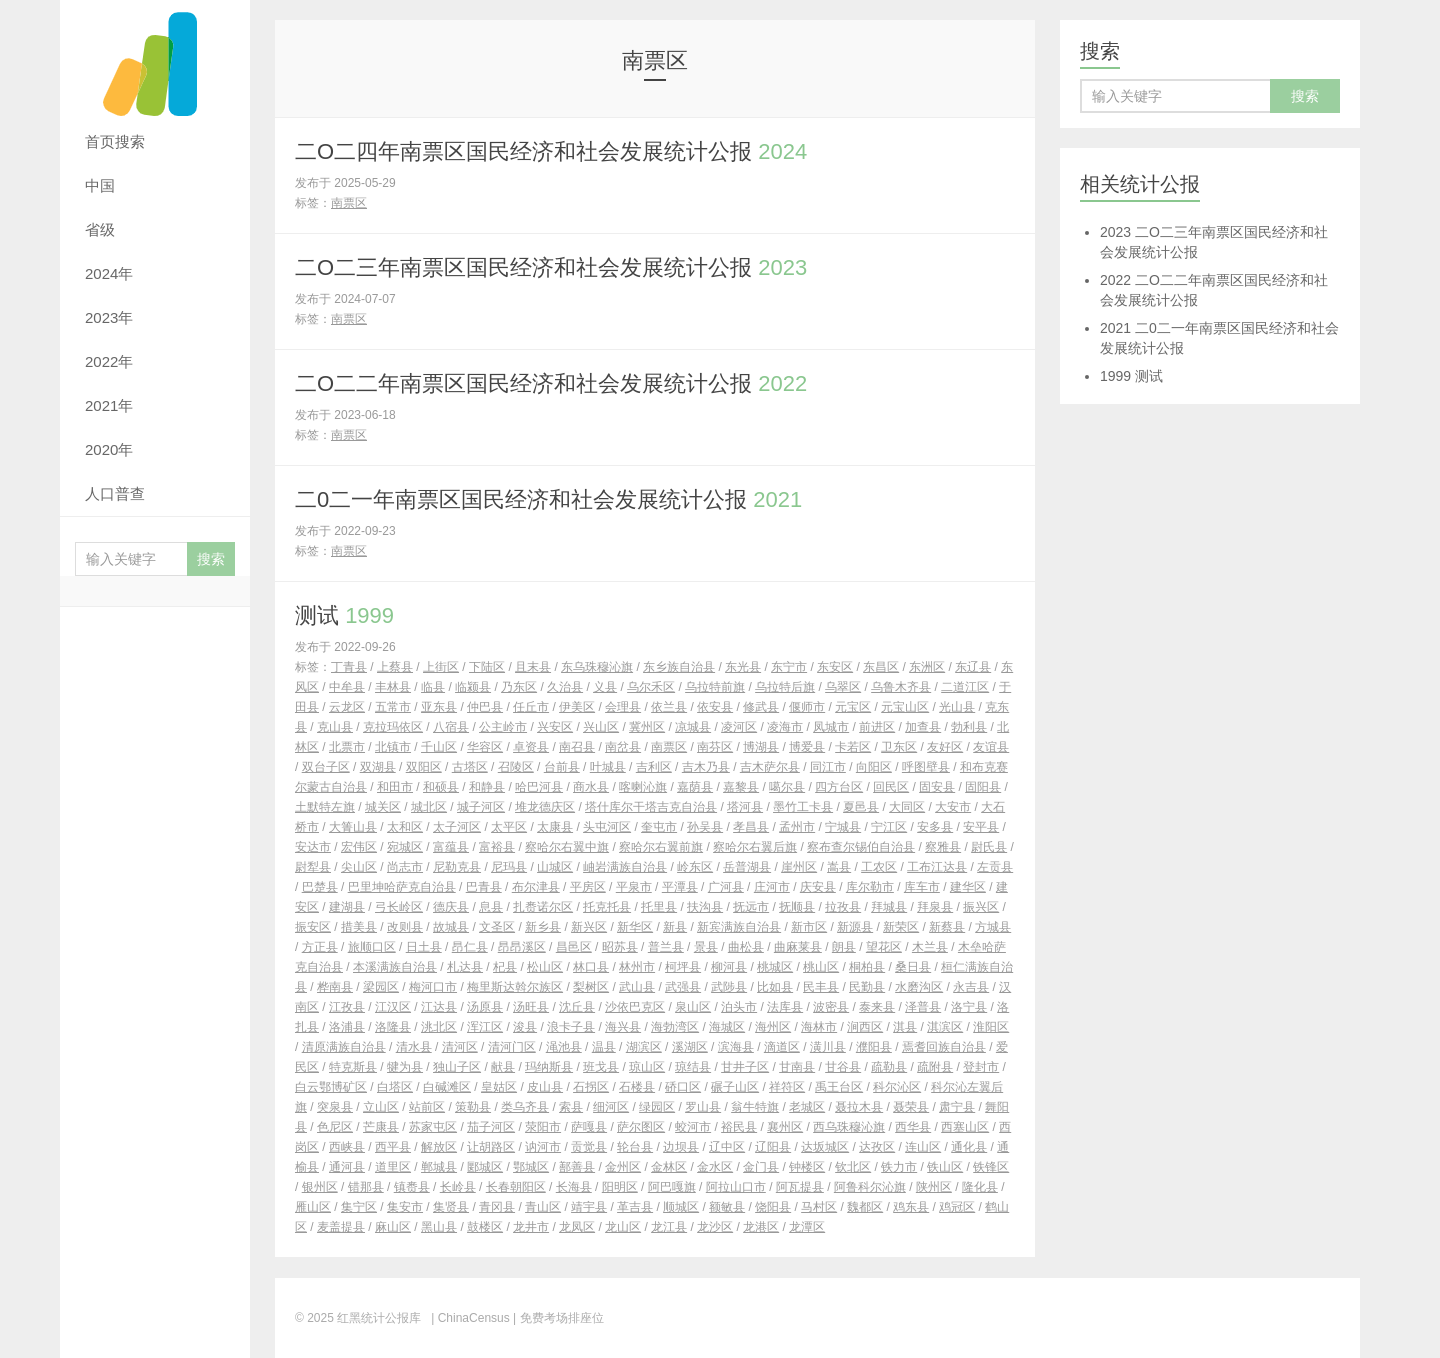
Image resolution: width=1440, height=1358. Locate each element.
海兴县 (623, 1027)
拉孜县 (843, 907)
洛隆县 (393, 1027)
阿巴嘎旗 (672, 1187)
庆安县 (818, 887)
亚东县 (439, 707)
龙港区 (761, 1227)
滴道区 (782, 1047)
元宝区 (853, 707)
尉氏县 (989, 847)
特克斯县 (353, 1067)
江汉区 (393, 1007)
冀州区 (647, 727)
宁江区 (889, 827)
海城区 (727, 1027)
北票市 (347, 747)
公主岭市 (503, 727)
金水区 (715, 1167)
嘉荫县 (695, 787)
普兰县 (666, 947)
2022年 (109, 361)
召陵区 (516, 767)
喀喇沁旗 (643, 787)
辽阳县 (773, 1147)
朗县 (844, 947)
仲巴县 (485, 707)
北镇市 (393, 747)
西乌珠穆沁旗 (849, 1127)
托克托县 (607, 907)
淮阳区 (991, 1027)
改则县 (405, 927)
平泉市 (634, 887)
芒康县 (381, 1127)
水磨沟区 (919, 987)
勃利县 (969, 727)
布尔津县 (536, 887)
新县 (675, 927)
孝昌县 (751, 827)
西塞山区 (965, 1127)
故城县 (451, 927)
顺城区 (681, 1207)
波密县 (831, 1007)
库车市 (922, 887)
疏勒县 (889, 1067)
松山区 (545, 967)
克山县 (335, 727)
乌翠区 (843, 687)
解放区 (439, 1147)
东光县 (743, 667)
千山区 (439, 747)
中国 (100, 185)
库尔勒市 (870, 887)
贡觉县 (589, 1147)
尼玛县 (509, 867)
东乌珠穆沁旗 (597, 667)
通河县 (347, 1167)
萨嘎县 (589, 1127)
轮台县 (635, 1147)
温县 (604, 1047)
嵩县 (839, 867)
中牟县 (347, 687)
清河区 (460, 1047)
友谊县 (991, 747)
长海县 (574, 1187)
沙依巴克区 (635, 1007)
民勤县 (867, 987)
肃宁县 (957, 1107)
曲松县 (746, 947)
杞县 (505, 967)
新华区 (635, 927)
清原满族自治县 (344, 1047)
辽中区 (727, 1147)
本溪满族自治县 (395, 967)
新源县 (855, 927)
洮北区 (439, 1027)
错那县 (366, 1187)
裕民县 (739, 1127)
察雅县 (943, 847)
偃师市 (807, 707)
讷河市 (543, 1147)
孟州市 (797, 827)
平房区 (588, 887)
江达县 (439, 1007)
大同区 (907, 807)
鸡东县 (911, 1207)
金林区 (669, 1167)
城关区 (383, 807)
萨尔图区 (641, 1127)
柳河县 (729, 967)
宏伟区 (359, 847)
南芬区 (715, 747)
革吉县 (635, 1207)
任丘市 (531, 707)
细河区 (611, 1107)
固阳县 (983, 787)
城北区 (429, 807)
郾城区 (485, 1167)
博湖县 (761, 747)
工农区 (879, 867)
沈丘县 (577, 1007)
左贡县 (995, 867)
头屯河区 (607, 827)
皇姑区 (499, 1087)
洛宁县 (969, 1007)
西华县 (913, 1127)
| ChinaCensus (470, 1318)
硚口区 (683, 1087)
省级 (100, 229)
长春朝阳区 (516, 1187)
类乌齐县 (525, 1107)
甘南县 (797, 1067)
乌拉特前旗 (715, 687)
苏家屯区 (433, 1127)
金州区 (623, 1167)
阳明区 (620, 1187)
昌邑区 (574, 947)
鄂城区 (531, 1167)
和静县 (487, 787)
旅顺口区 (372, 947)
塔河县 (745, 807)
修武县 (761, 707)
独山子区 (457, 1067)
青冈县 (497, 1207)
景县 (706, 947)
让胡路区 (491, 1147)
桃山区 (821, 967)
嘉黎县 (741, 787)
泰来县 (877, 1007)
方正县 (320, 947)
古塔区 (470, 767)
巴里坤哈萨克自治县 (402, 887)
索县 (571, 1107)
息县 (491, 907)
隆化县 (980, 1187)
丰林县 (393, 687)
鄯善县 (577, 1167)
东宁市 (789, 667)
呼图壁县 (926, 767)
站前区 (427, 1107)
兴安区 (555, 727)
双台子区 (326, 767)
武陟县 (729, 987)
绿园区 (657, 1107)
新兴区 (589, 927)
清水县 (414, 1047)
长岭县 (458, 1187)
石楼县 (637, 1087)
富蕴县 (451, 847)
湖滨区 (644, 1047)
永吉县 (971, 987)
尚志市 (405, 867)
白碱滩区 (447, 1087)
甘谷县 (843, 1067)
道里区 (393, 1167)
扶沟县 (705, 907)
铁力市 (899, 1167)
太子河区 (457, 827)
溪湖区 (690, 1047)
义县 (605, 687)
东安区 (835, 667)
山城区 (555, 867)
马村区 (819, 1207)
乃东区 (519, 687)
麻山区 (393, 1227)
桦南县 (335, 987)
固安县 (937, 787)
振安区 (313, 927)
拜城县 (889, 907)
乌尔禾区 (651, 687)
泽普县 (923, 1007)
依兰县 (669, 707)
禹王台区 (839, 1087)
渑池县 (564, 1047)
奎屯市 (659, 827)
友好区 (945, 747)
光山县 (957, 707)
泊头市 (739, 1007)
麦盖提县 (341, 1227)
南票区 (349, 203)
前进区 (877, 727)
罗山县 (703, 1107)
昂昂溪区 (522, 947)
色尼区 (335, 1127)
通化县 (969, 1147)
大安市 (953, 807)
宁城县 (843, 827)
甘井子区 (745, 1067)
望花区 (884, 947)
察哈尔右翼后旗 (755, 847)
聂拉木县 (859, 1107)
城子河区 (481, 807)
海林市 (819, 1027)
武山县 (637, 987)
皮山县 (545, 1087)
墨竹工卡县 (803, 807)
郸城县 (439, 1167)
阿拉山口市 (736, 1187)
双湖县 (378, 767)
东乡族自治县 (679, 667)
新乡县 (543, 927)
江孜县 (347, 1007)
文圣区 (497, 927)
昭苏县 (620, 947)
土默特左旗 (325, 807)
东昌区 (881, 667)
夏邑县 (861, 807)
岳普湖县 (747, 867)
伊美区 (577, 707)
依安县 (715, 707)
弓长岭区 (399, 907)
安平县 (981, 827)
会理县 (623, 707)
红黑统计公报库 (155, 60)
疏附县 (935, 1067)
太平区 (509, 827)
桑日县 (913, 967)
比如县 (775, 987)
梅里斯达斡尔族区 (515, 987)
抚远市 (751, 907)
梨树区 (591, 987)
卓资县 (531, 747)
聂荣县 (911, 1107)
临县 (433, 687)
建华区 (968, 887)
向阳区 (874, 767)
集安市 (405, 1207)
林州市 (637, 967)
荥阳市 (543, 1127)
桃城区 (775, 967)
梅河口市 (433, 987)
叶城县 (608, 767)
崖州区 (799, 867)
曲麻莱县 (798, 947)
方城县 (993, 927)
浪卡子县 (571, 1027)
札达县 (465, 967)
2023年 (109, 317)
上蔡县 (395, 667)
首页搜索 (115, 141)
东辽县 (973, 667)
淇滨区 (945, 1027)
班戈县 (601, 1067)
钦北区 (853, 1167)
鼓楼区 (485, 1227)
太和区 (405, 827)
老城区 (807, 1107)
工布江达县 (937, 867)
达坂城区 (825, 1147)
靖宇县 (589, 1207)
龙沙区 (715, 1227)
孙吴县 (705, 827)
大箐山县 (353, 827)
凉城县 (693, 727)
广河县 (726, 887)
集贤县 (451, 1207)
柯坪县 (683, 967)
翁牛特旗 (755, 1107)
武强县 (683, 987)
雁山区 (313, 1207)
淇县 (905, 1027)
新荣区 (901, 927)
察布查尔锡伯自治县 (861, 847)
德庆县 (451, 907)
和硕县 (441, 787)
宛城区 (405, 847)
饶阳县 (773, 1207)
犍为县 (405, 1067)
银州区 (320, 1187)
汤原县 (485, 1007)
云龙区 (347, 707)
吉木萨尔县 (770, 767)
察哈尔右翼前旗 (661, 847)
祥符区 (787, 1087)
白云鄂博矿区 (331, 1087)
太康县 (555, 827)
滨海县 (736, 1047)
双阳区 (424, 767)
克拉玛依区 (393, 727)
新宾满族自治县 (739, 927)
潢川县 (828, 1047)
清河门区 (512, 1047)
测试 (344, 615)
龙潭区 (807, 1227)
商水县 (591, 787)
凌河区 (739, 727)
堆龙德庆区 (545, 807)
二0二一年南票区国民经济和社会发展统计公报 (548, 499)
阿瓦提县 (800, 1187)
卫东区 (899, 747)
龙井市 (531, 1227)
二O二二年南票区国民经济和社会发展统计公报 (551, 383)
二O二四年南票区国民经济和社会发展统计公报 (551, 151)
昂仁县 (470, 947)
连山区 (923, 1147)
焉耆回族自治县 (944, 1047)
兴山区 (601, 727)
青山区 (543, 1207)
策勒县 (473, 1107)
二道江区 (965, 687)
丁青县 (349, 667)
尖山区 (359, 867)
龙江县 (669, 1227)
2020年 (109, 449)
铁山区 (945, 1167)
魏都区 (865, 1207)
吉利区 (654, 767)
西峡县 (347, 1147)
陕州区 (934, 1187)
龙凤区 (577, 1227)
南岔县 (623, 747)
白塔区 (395, 1087)
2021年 (109, 405)
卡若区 (853, 747)
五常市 (393, 707)
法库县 (785, 1007)
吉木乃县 (706, 767)
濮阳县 (874, 1047)
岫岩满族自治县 (625, 867)
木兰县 (930, 947)
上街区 (441, 667)
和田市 (395, 787)
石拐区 (591, 1087)
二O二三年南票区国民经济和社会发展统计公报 (551, 267)
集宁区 (359, 1207)
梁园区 (381, 987)
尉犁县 (313, 867)
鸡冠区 (957, 1207)
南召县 (577, 747)
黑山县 (439, 1227)
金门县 (761, 1167)
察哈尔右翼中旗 (567, 847)
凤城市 (831, 727)
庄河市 (772, 887)
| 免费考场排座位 (557, 1318)
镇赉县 (412, 1187)
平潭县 (680, 887)
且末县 (533, 667)
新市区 (809, 927)
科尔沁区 (897, 1087)
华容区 (485, 747)
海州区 (773, 1027)
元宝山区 (905, 707)
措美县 (359, 927)
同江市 (828, 767)
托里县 (659, 907)
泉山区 (693, 1007)
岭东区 (695, 867)
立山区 (381, 1107)
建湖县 (347, 907)
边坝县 (681, 1147)
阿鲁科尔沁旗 (870, 1187)
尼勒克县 (457, 867)
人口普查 (115, 493)
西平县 (393, 1147)
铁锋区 (991, 1167)
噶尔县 (787, 787)
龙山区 (623, 1227)
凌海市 (785, 727)
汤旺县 (531, 1007)
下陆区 (487, 667)
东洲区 (927, 667)
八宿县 (451, 727)
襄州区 (785, 1127)
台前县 (562, 767)
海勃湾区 (675, 1027)
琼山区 (647, 1067)
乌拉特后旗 (785, 687)
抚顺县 (797, 907)
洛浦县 (347, 1027)
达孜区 (877, 1147)
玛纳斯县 (549, 1067)
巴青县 (484, 887)
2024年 (109, 273)
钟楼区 (807, 1167)
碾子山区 (735, 1087)
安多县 (935, 827)
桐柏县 (867, 967)
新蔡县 (947, 927)
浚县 (525, 1027)
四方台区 (839, 787)
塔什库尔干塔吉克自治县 (651, 807)
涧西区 (865, 1027)
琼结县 (693, 1067)
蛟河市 (693, 1127)
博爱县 (807, 747)
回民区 (891, 787)
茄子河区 (491, 1127)
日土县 (424, 947)
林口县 (591, 967)
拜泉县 (935, 907)
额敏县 (727, 1207)
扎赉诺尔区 (543, 907)
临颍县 (473, 687)
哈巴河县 (539, 787)
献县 (503, 1067)
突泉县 (335, 1107)
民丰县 (821, 987)
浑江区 (485, 1027)
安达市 (313, 847)
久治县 (565, 687)
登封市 (981, 1067)
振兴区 (981, 907)
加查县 (923, 727)
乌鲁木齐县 (901, 687)
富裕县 (497, 847)
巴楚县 (320, 887)
